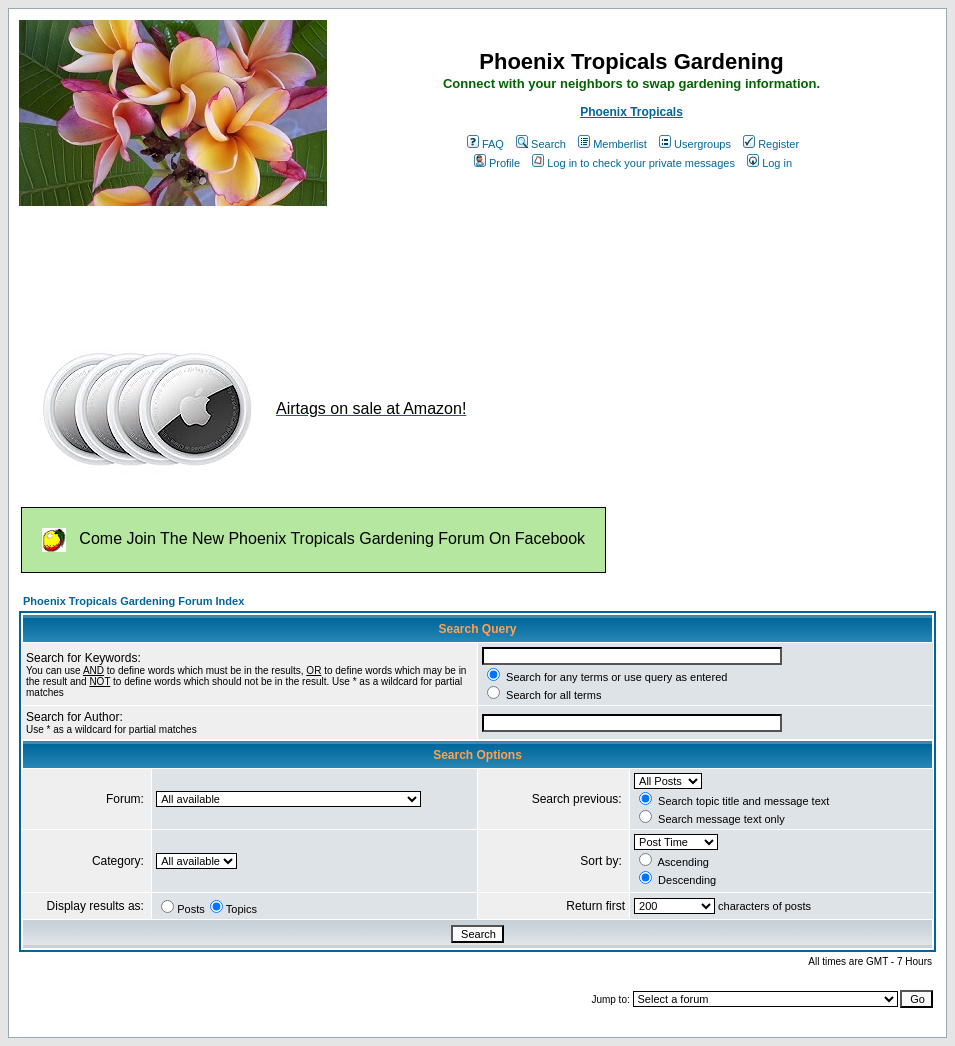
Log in (769, 163)
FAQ (485, 144)
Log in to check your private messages (633, 163)
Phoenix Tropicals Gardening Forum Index (133, 601)
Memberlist (612, 144)
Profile (497, 163)
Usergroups (695, 144)
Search (541, 144)
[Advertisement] (383, 268)
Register (771, 144)
